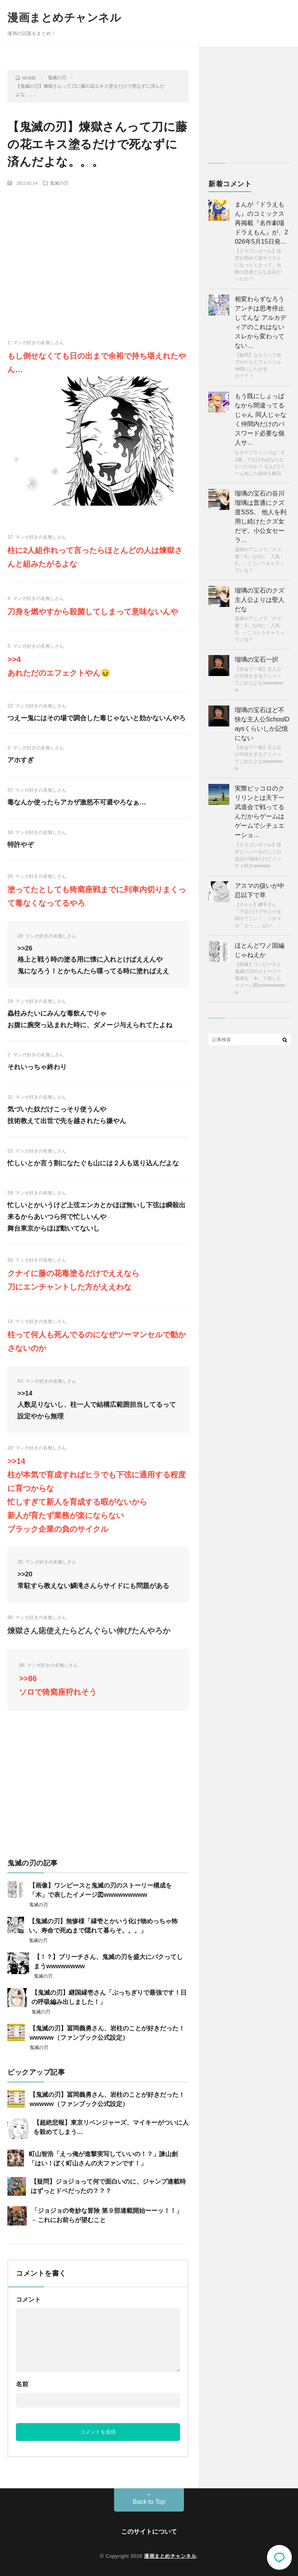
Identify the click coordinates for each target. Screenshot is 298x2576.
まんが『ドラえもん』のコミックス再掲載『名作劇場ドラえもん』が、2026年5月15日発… (261, 223)
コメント (28, 2299)
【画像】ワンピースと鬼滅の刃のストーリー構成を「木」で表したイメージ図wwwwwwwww (260, 978)
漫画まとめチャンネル (64, 18)
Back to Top (149, 2501)
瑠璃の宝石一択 (256, 659)
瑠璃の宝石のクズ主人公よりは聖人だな (259, 599)
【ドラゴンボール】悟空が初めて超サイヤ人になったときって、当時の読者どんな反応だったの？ (258, 265)
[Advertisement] (98, 249)
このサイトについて (149, 2531)
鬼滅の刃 (59, 182)
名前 (22, 2384)
